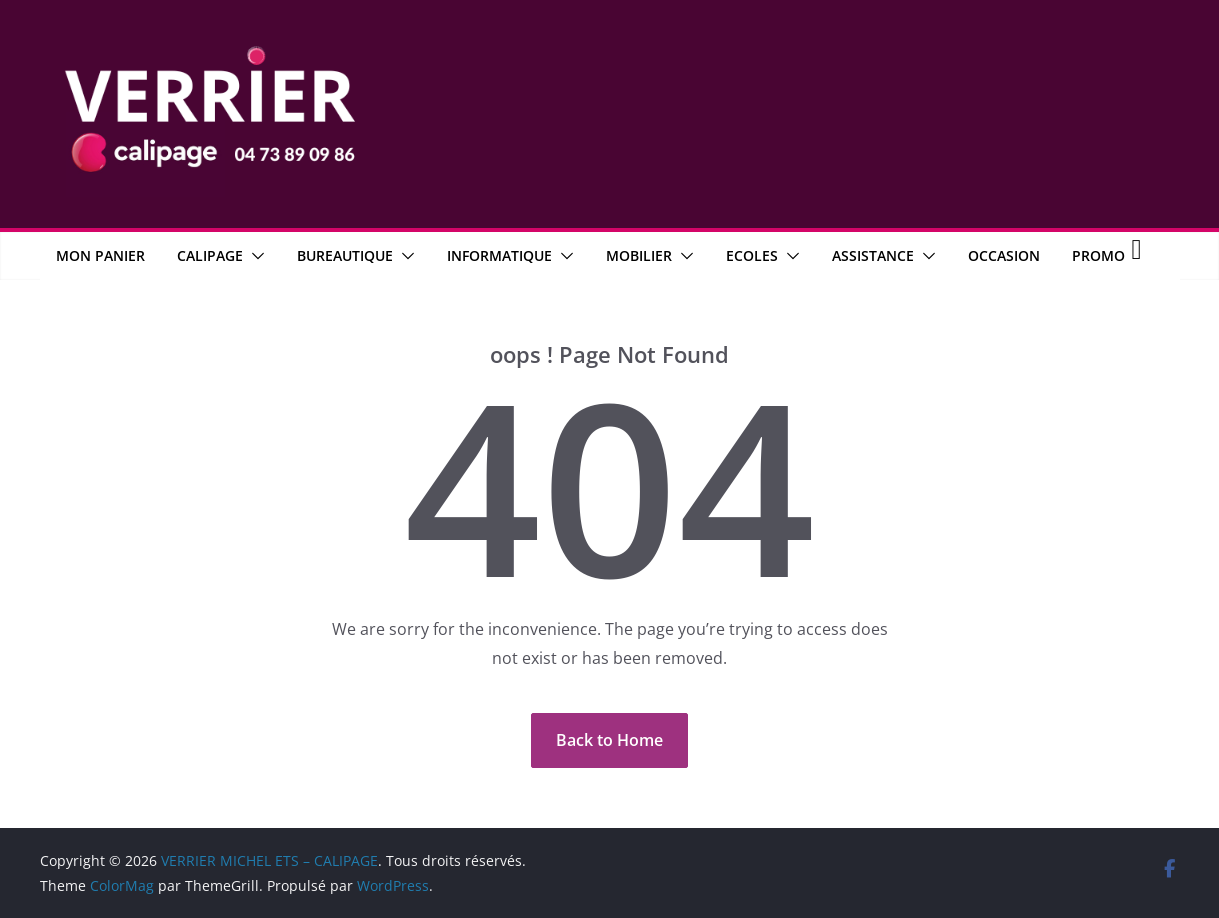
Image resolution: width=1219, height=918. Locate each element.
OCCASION (1004, 255)
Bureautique (345, 255)
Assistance (873, 255)
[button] (254, 256)
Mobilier (639, 255)
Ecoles (752, 255)
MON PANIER (100, 255)
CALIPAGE (210, 255)
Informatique (499, 255)
